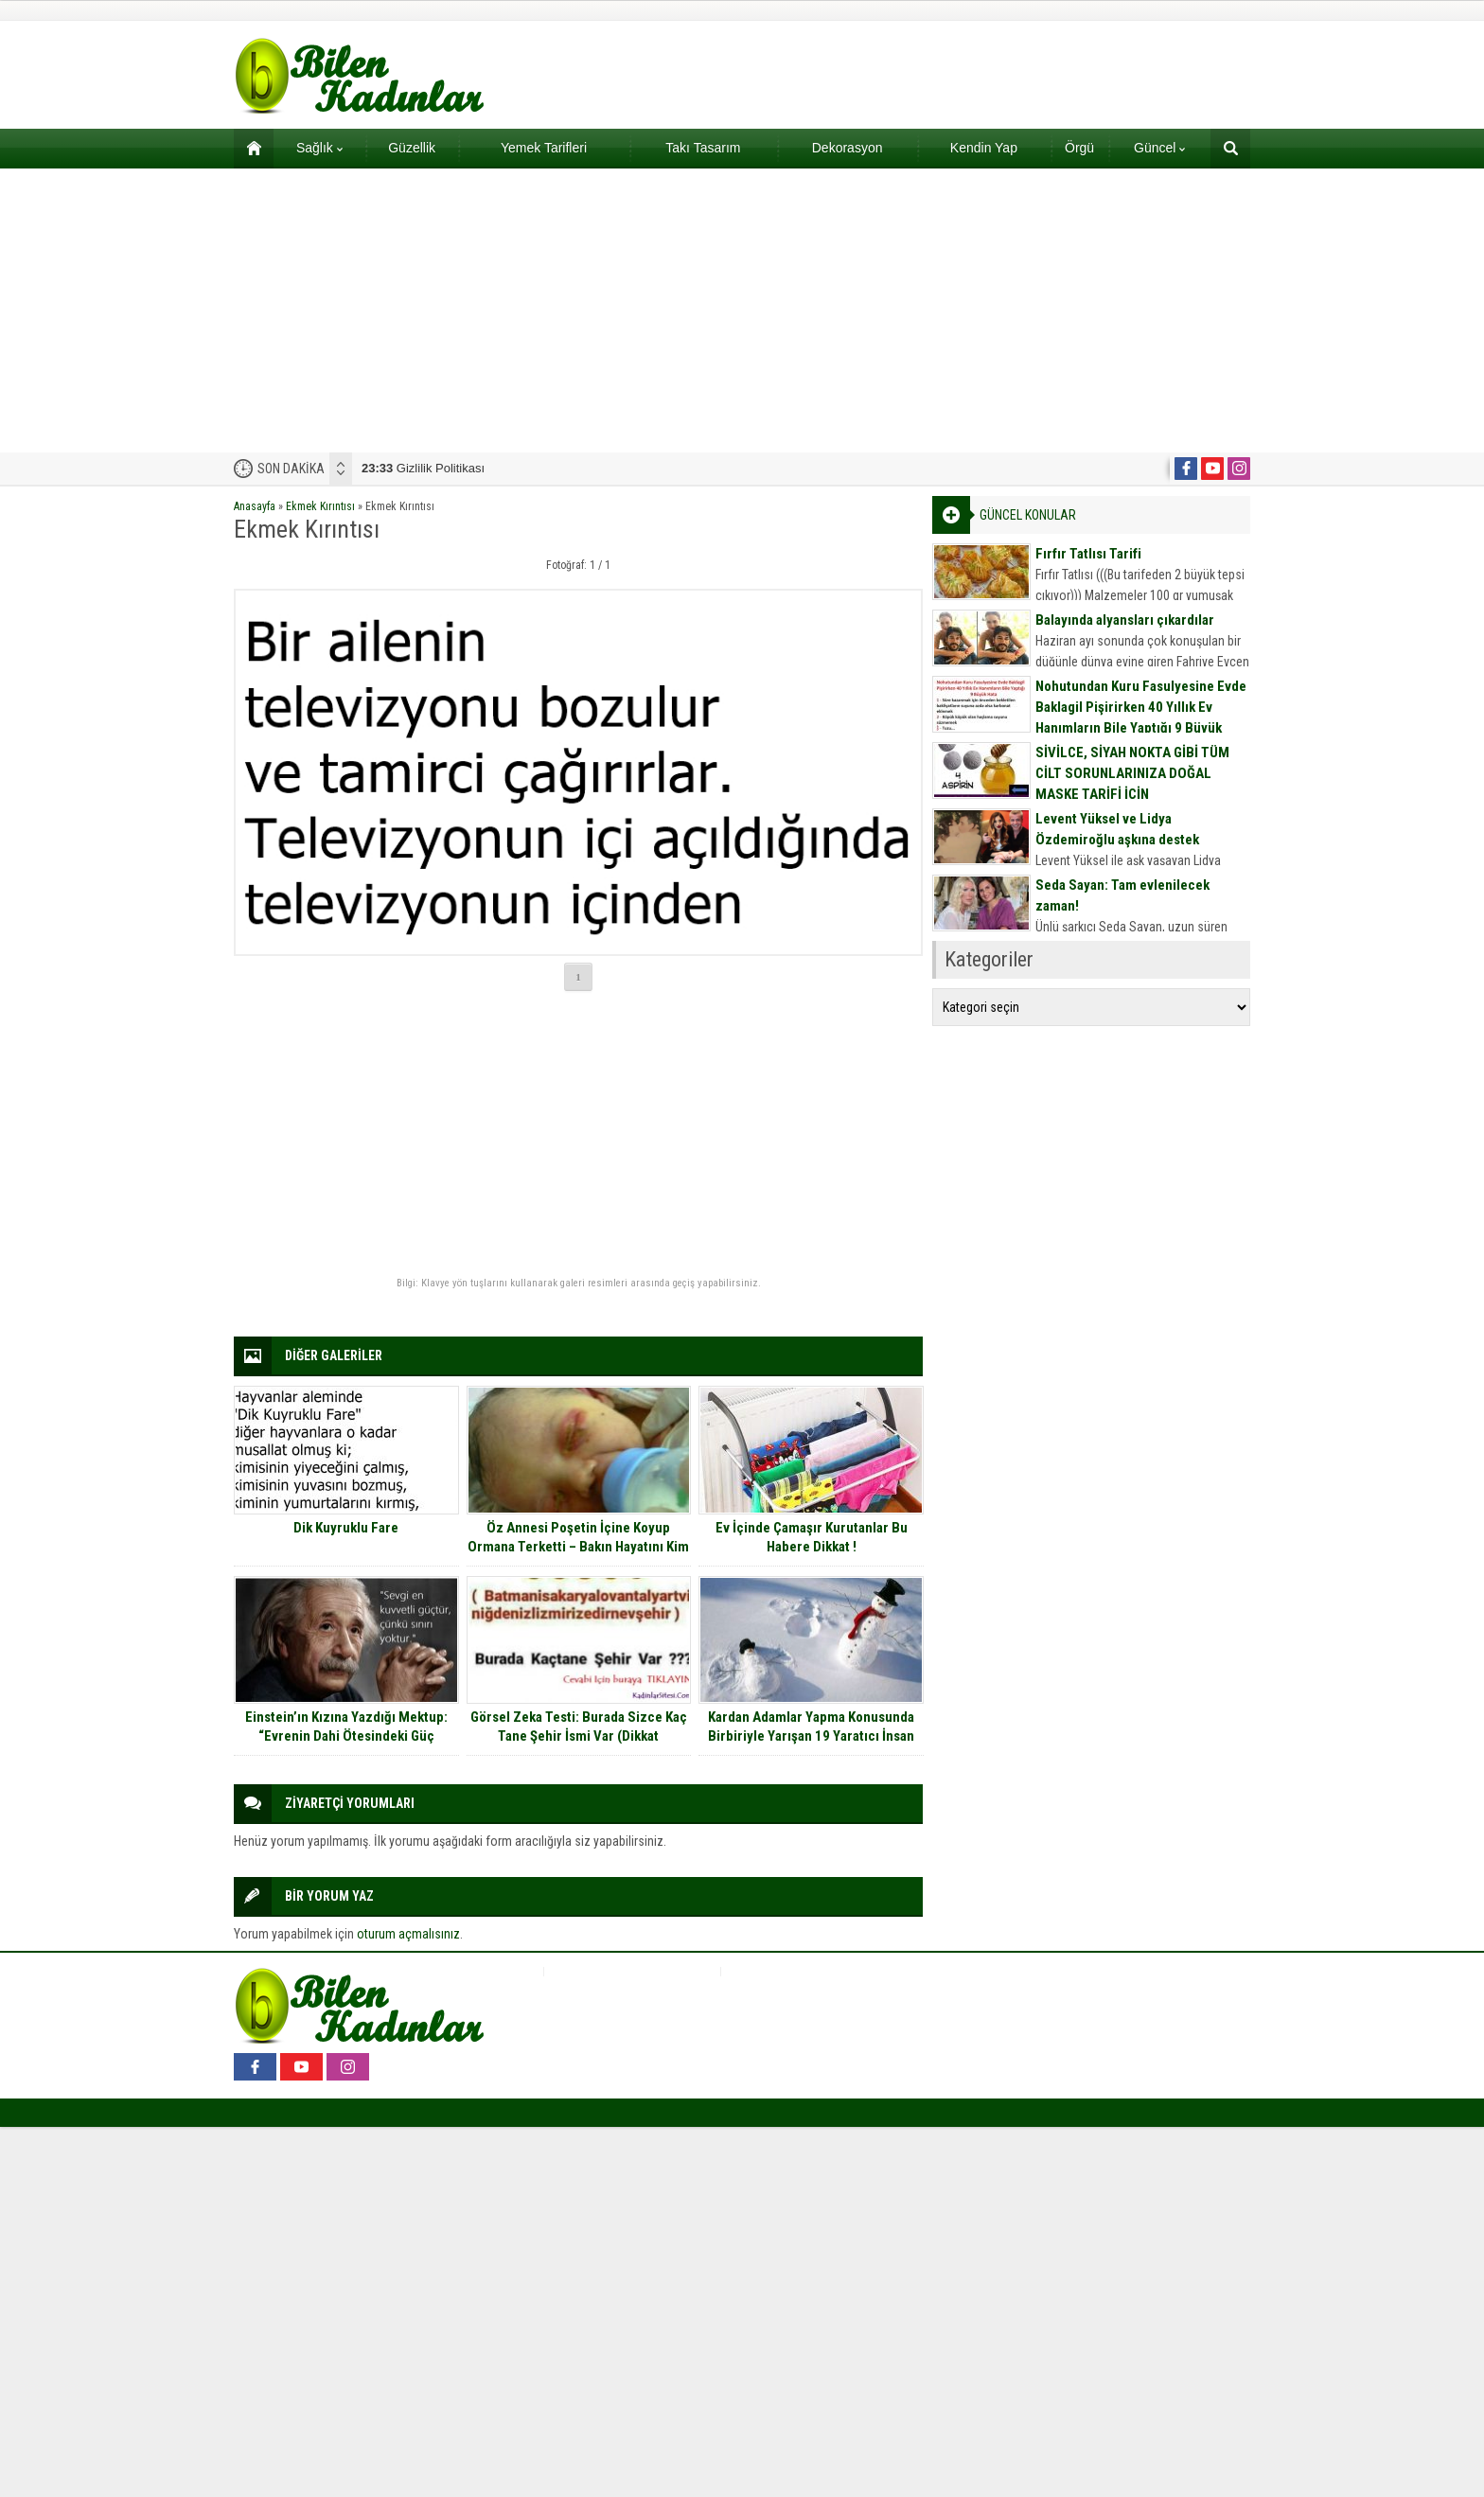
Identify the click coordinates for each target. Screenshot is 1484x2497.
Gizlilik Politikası (423, 468)
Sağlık (319, 147)
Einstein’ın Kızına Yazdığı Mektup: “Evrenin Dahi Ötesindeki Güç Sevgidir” (346, 1736)
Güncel (1159, 147)
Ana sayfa (247, 147)
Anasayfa (254, 506)
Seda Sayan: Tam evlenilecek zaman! (1122, 895)
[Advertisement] (742, 310)
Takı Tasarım (702, 147)
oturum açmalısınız (408, 1933)
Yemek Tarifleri (544, 147)
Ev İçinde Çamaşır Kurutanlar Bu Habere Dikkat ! (812, 1537)
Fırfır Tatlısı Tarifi (1088, 553)
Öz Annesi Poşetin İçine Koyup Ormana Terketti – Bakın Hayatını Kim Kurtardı (578, 1546)
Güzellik (411, 147)
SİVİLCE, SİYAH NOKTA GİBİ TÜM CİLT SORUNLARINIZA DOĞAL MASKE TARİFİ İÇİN (1132, 773)
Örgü (1079, 147)
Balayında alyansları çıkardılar (1124, 620)
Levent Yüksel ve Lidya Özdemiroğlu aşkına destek (1117, 829)
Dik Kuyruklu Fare (345, 1527)
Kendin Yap (983, 147)
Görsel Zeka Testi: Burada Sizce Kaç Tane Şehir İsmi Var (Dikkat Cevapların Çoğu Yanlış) (578, 1736)
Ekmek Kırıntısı (320, 506)
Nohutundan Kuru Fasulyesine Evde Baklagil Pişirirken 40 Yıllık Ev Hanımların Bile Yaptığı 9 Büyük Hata (1140, 717)
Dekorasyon (847, 147)
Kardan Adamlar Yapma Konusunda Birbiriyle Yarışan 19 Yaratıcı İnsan (811, 1726)
